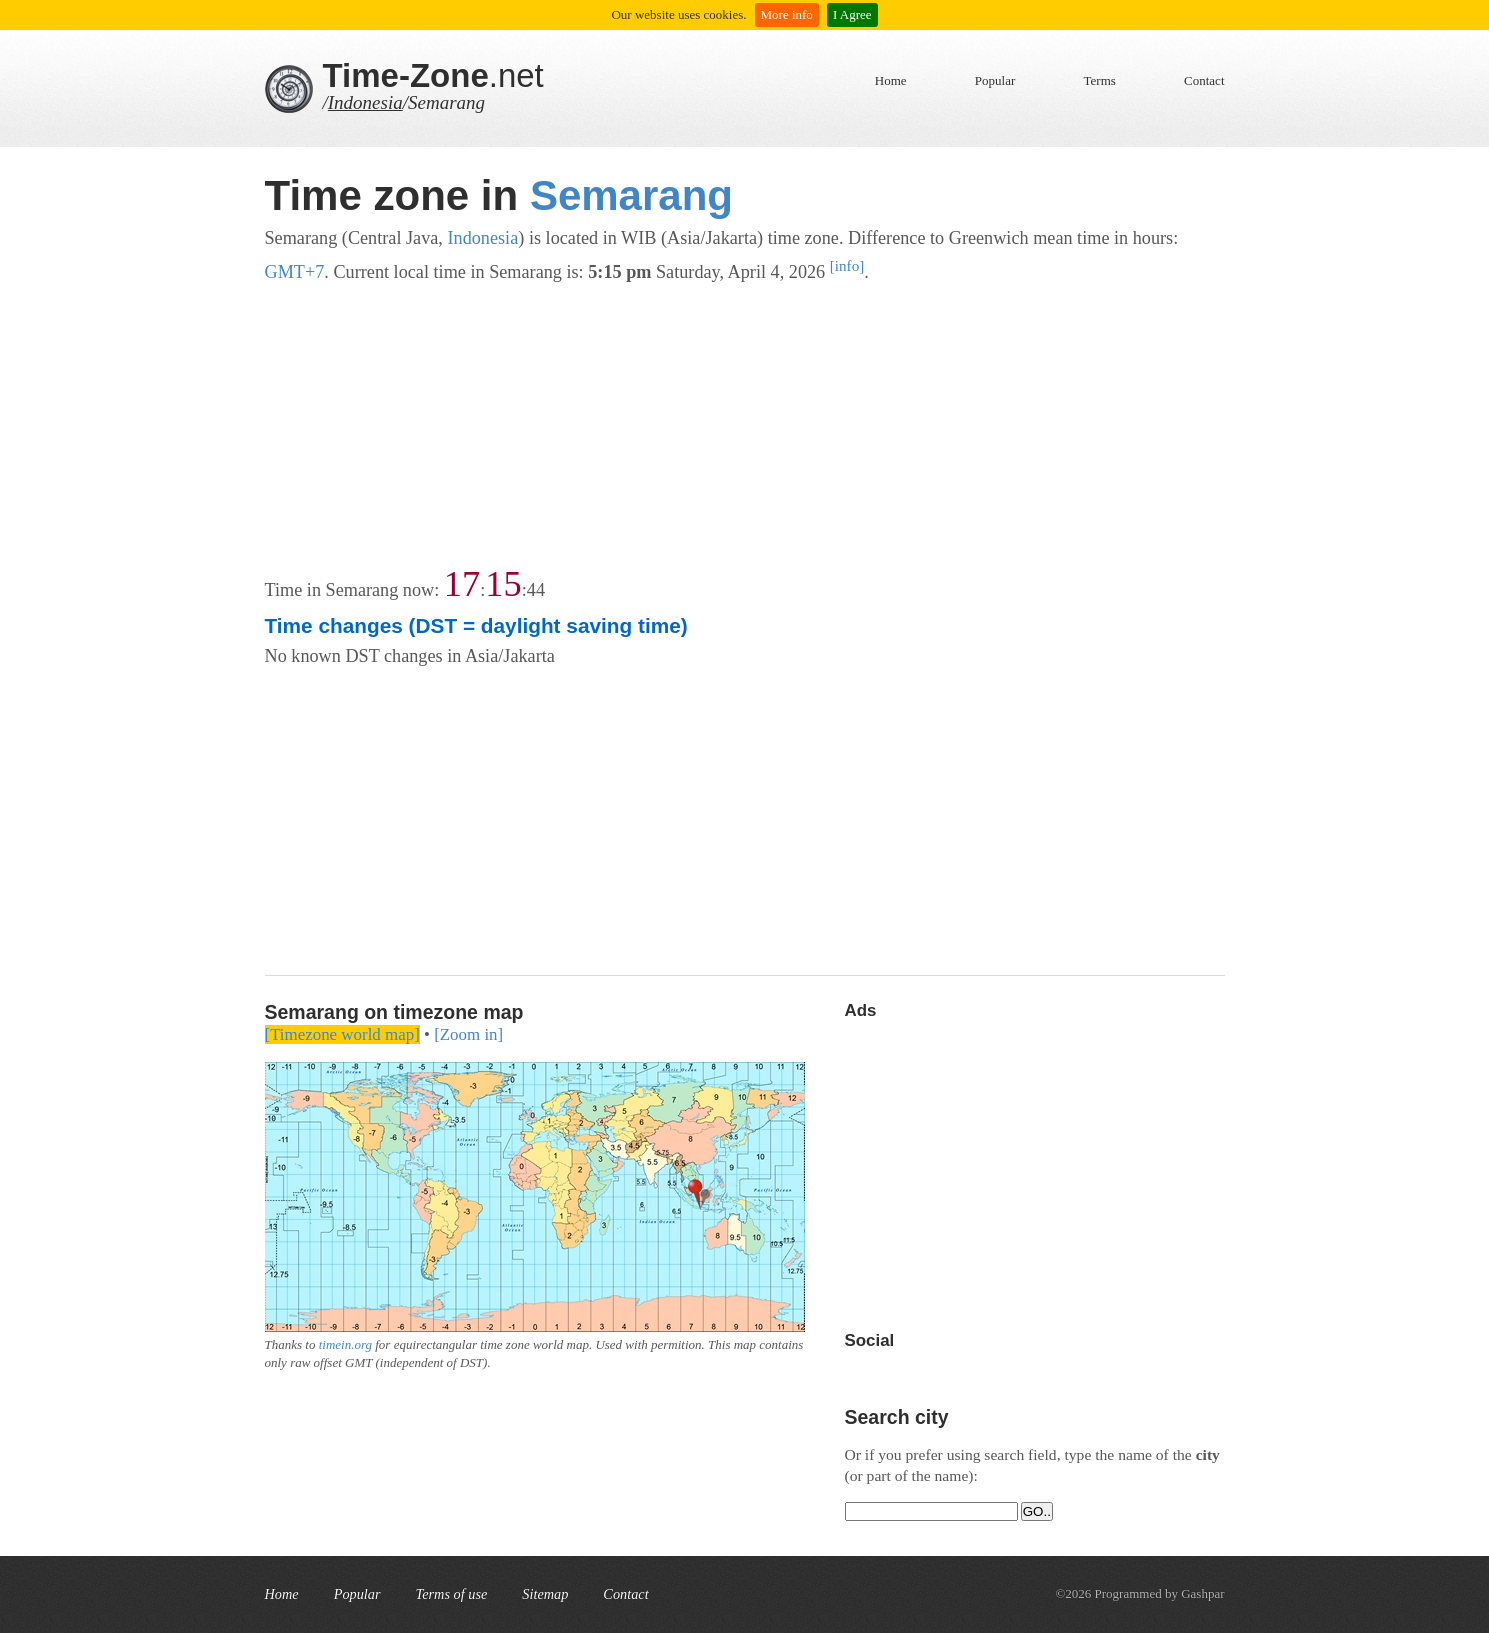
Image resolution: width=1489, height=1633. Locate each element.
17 (462, 584)
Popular (995, 80)
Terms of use (452, 1594)
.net (433, 75)
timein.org (345, 1344)
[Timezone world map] (342, 1034)
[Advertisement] (745, 427)
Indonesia (365, 102)
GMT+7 (295, 272)
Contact (1204, 80)
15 (503, 584)
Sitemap (545, 1594)
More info (787, 14)
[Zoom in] (468, 1034)
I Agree (852, 14)
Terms (1100, 80)
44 (536, 590)
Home (891, 80)
